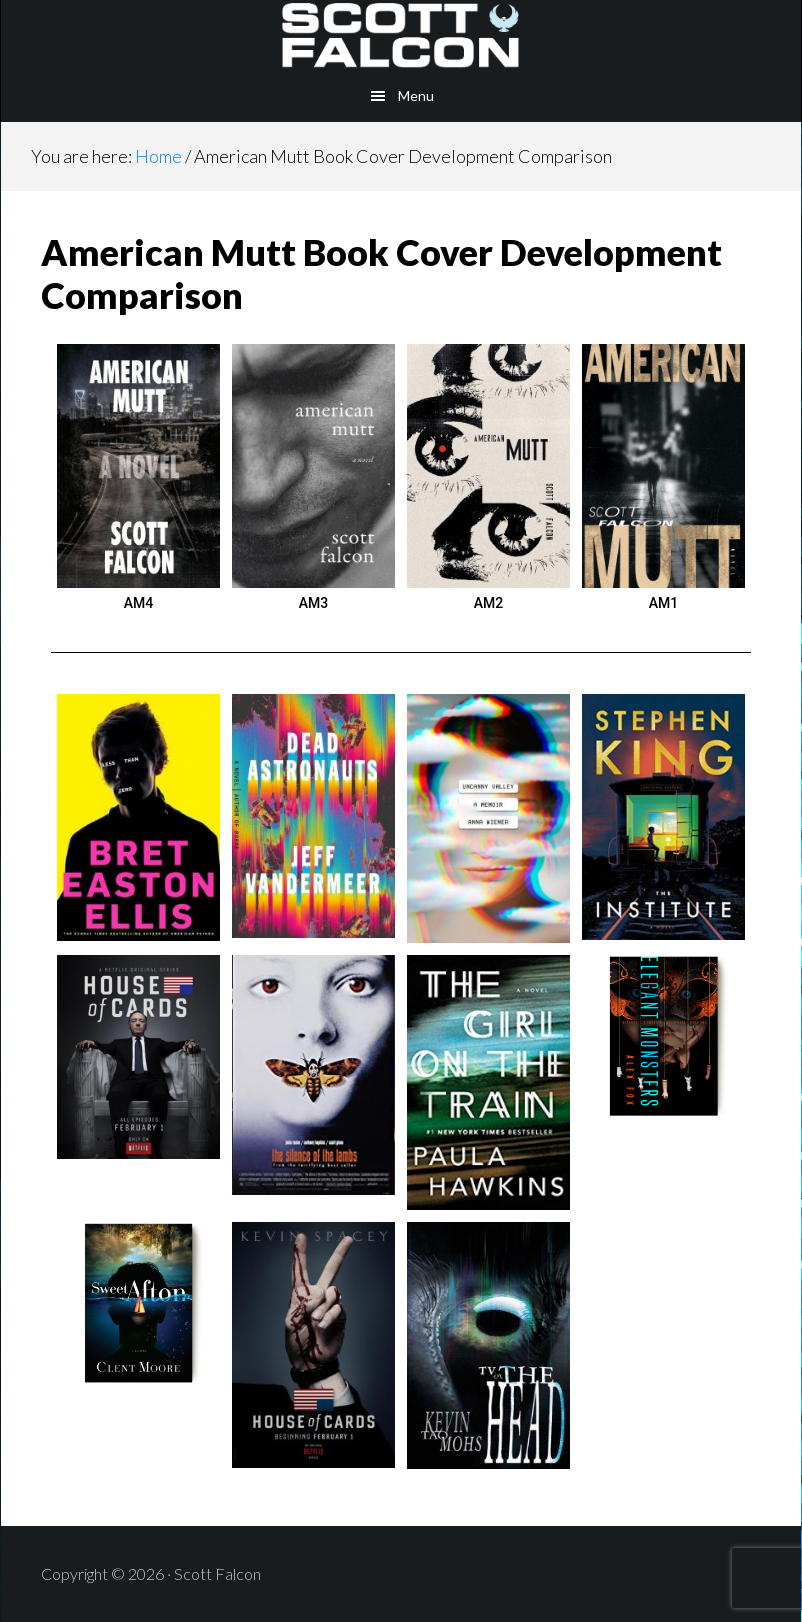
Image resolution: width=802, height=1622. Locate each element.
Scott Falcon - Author (401, 35)
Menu (416, 95)
